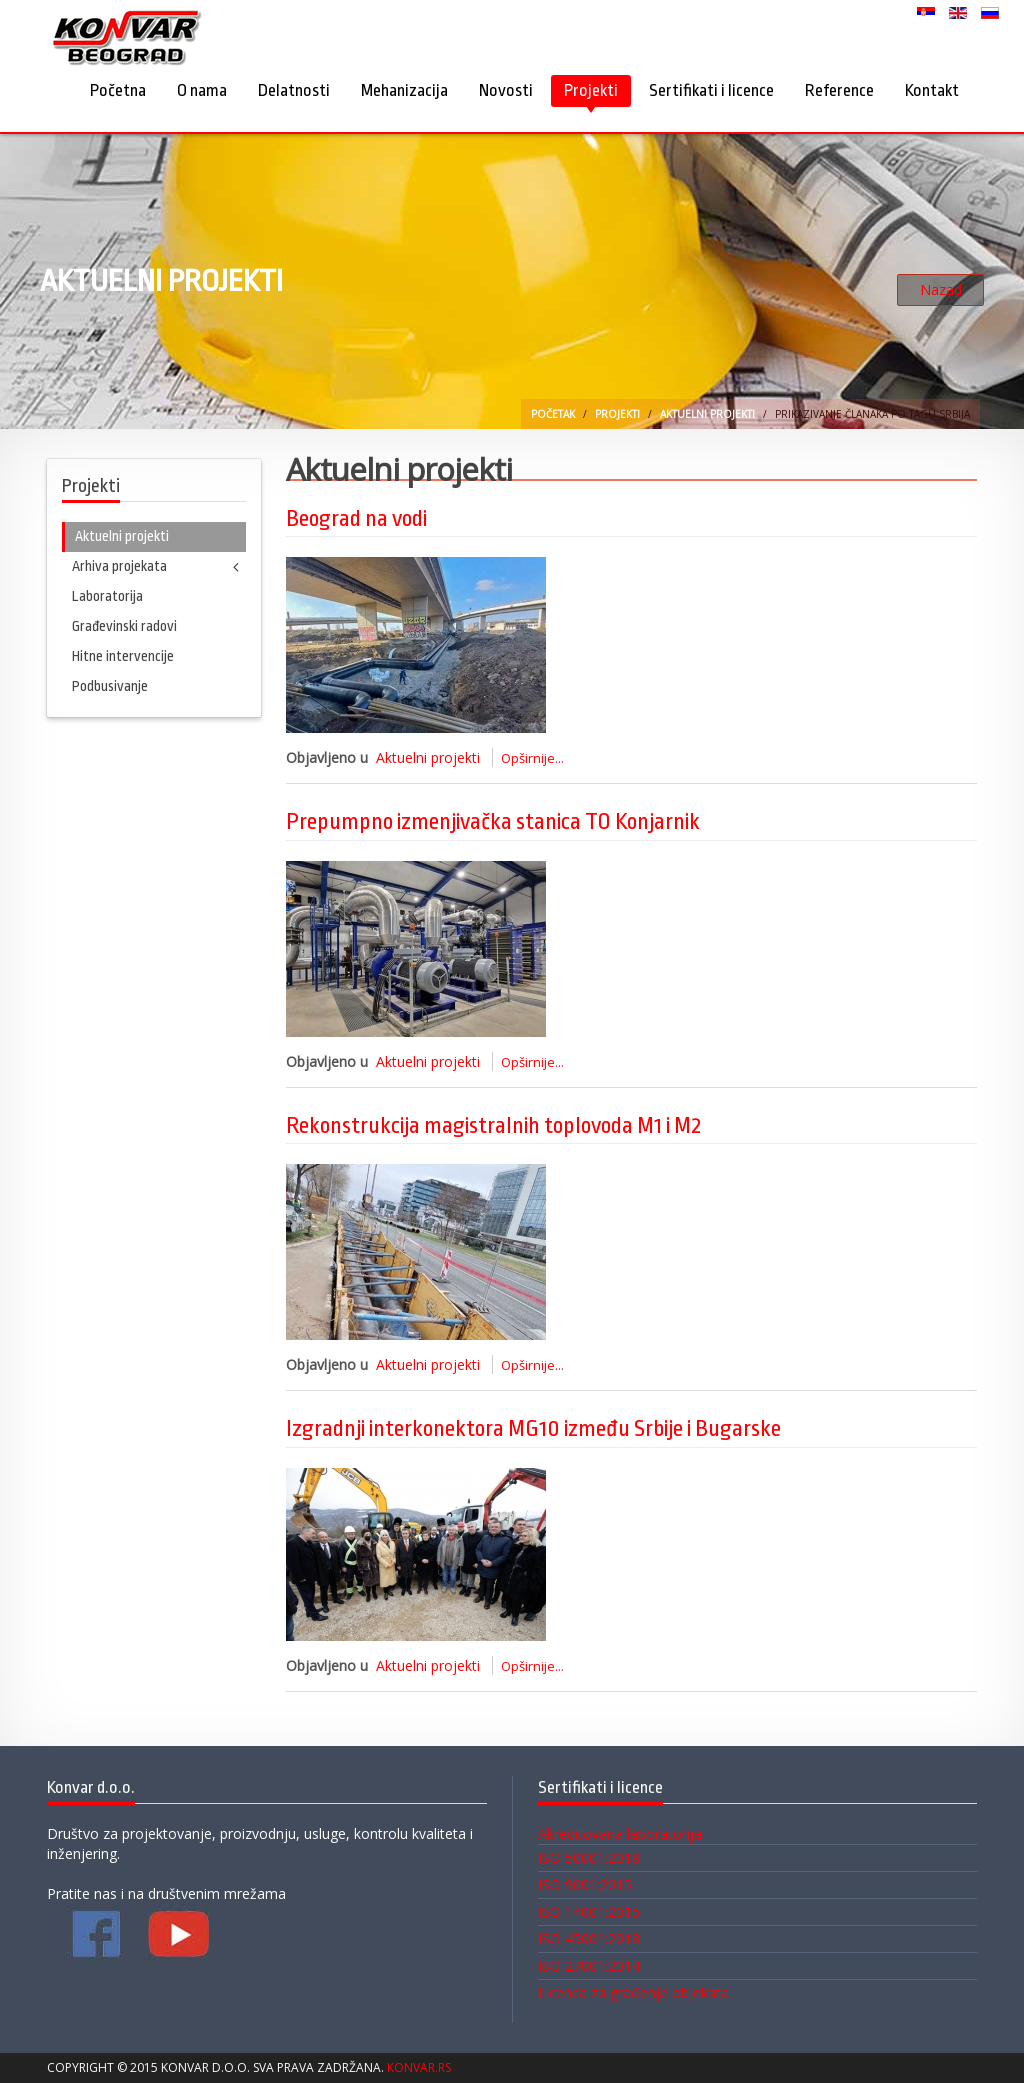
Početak (553, 414)
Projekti (591, 90)
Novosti (506, 90)
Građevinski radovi (124, 626)
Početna (118, 90)
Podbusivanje (110, 686)
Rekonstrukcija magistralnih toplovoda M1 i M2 (493, 1126)
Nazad (941, 289)
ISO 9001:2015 (585, 1884)
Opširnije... (532, 758)
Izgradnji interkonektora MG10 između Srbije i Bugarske (533, 1429)
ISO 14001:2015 (589, 1911)
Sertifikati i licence (711, 90)
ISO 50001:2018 (589, 1857)
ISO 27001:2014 (589, 1965)
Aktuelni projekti (707, 414)
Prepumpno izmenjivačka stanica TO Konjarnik (493, 822)
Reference (839, 90)
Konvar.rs (419, 2067)
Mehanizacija (404, 90)
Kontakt (932, 90)
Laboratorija (107, 596)
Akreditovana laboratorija (620, 1833)
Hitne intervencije (123, 656)
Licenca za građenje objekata (633, 1992)
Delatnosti (294, 90)
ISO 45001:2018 (589, 1938)
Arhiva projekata (119, 566)
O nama (202, 90)
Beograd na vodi (356, 519)
